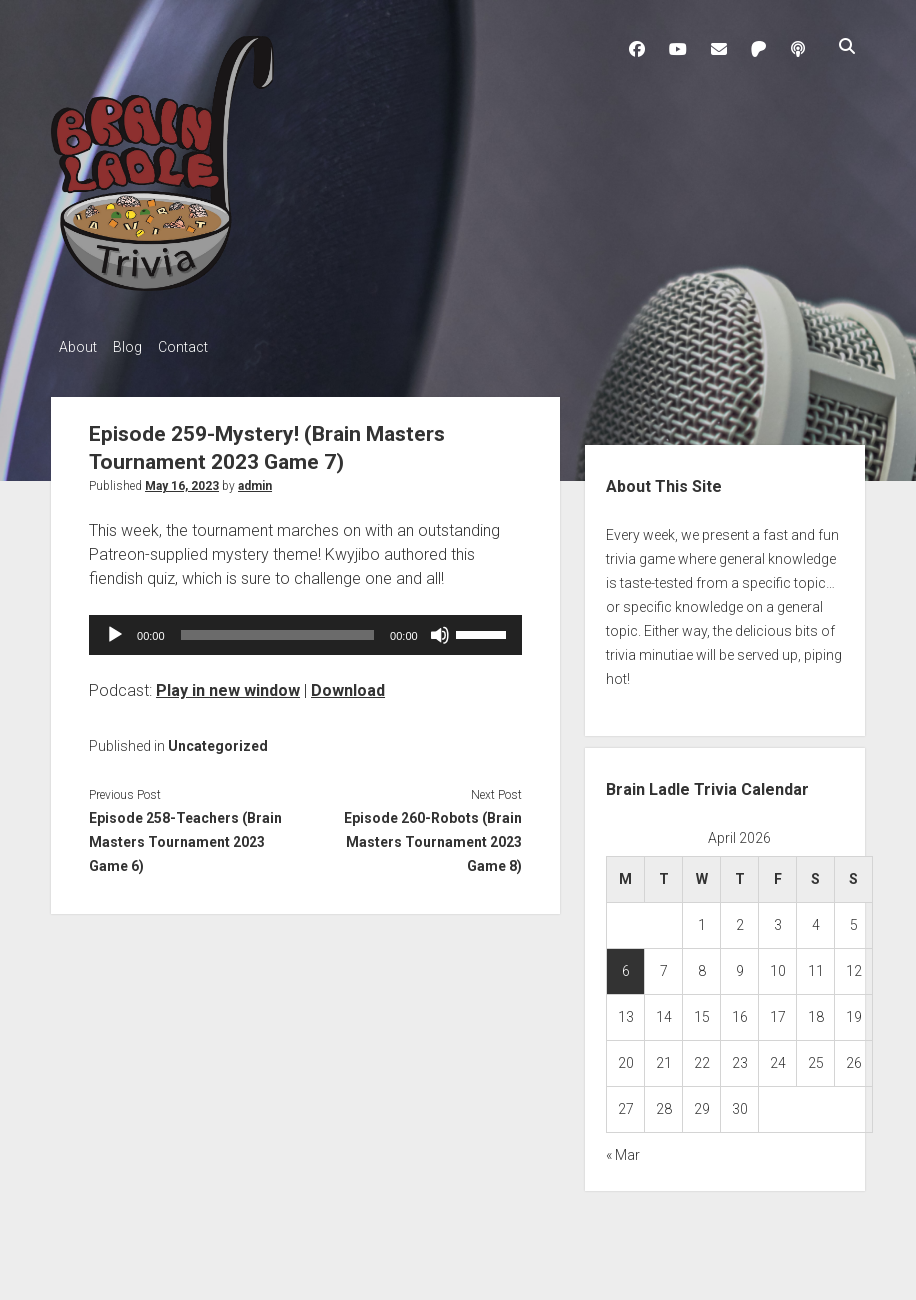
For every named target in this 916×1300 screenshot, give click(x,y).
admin (255, 480)
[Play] (115, 629)
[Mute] (440, 629)
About (78, 347)
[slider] (278, 629)
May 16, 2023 (182, 480)
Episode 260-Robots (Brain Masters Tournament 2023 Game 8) (433, 836)
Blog (137, 347)
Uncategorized (218, 740)
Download (348, 684)
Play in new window (228, 684)
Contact (203, 347)
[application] (305, 629)
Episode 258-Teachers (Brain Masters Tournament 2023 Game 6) (185, 836)
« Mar (623, 1150)
